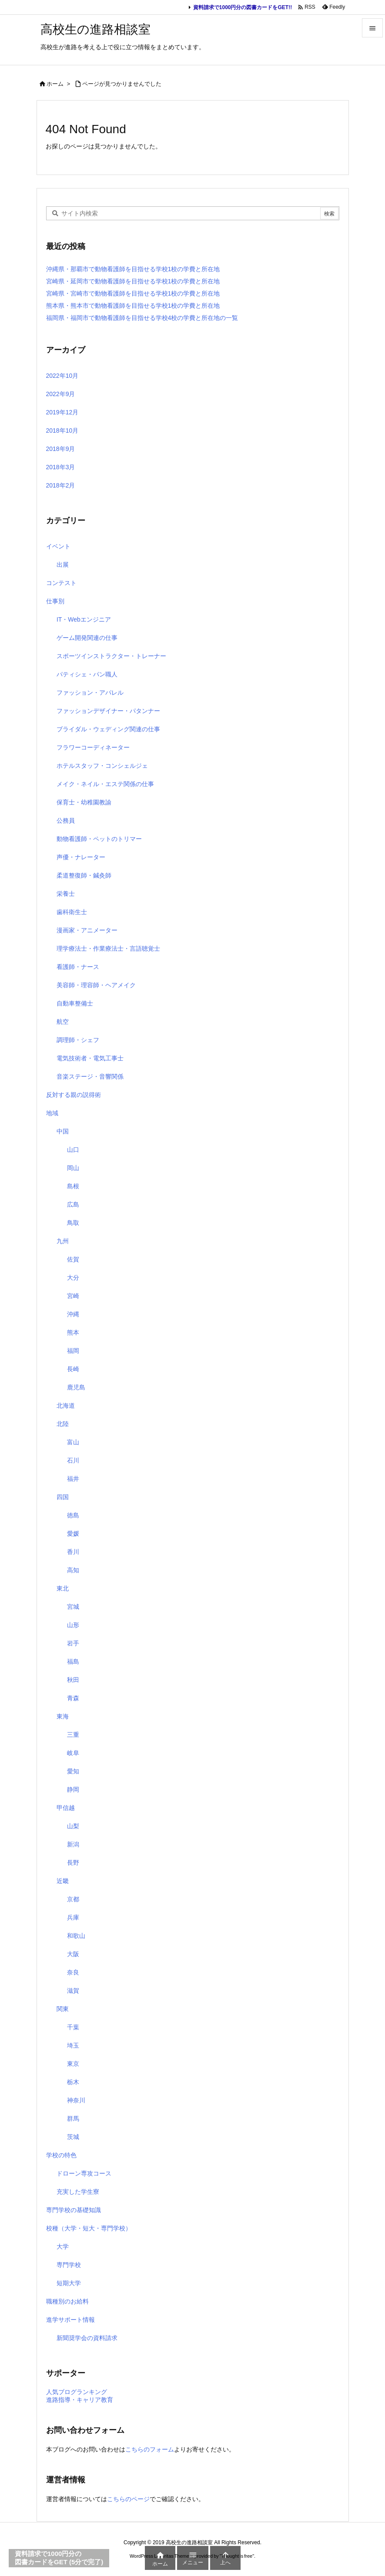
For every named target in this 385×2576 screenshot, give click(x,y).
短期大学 (69, 2283)
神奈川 (76, 2100)
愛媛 (73, 1533)
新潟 (73, 1844)
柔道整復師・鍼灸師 (84, 875)
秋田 (73, 1679)
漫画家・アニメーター (87, 930)
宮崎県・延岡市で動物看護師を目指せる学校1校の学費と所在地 (133, 281)
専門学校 (69, 2264)
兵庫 (73, 1917)
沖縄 (73, 1314)
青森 (73, 1698)
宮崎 (73, 1295)
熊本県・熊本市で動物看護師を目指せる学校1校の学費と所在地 (133, 305)
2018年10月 (62, 430)
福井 (73, 1478)
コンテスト (61, 582)
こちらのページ (128, 2498)
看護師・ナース (78, 966)
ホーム (55, 84)
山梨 (73, 1826)
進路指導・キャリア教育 (79, 2399)
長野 (73, 1862)
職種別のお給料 (67, 2301)
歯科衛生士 (72, 911)
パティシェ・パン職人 (87, 674)
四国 (63, 1496)
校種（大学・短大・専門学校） (88, 2228)
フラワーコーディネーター (93, 747)
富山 (73, 1442)
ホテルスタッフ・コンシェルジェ (102, 765)
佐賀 (73, 1259)
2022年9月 (60, 393)
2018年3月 (60, 467)
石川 (73, 1460)
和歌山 (76, 1935)
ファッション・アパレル (90, 692)
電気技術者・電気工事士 (90, 1058)
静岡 (73, 1789)
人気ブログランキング (76, 2391)
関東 (63, 2008)
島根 (73, 1186)
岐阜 (73, 1752)
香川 (73, 1551)
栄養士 (66, 893)
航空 (63, 1021)
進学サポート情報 (70, 2319)
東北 (63, 1588)
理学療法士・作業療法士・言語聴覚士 (108, 948)
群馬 (73, 2118)
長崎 (73, 1368)
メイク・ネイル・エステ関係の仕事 (105, 783)
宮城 (73, 1606)
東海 (63, 1716)
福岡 (73, 1350)
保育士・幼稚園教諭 (84, 802)
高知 (73, 1570)
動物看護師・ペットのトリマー (99, 838)
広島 (73, 1204)
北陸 (63, 1423)
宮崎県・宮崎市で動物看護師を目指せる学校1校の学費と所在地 (133, 293)
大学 (63, 2246)
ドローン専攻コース (84, 2173)
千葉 (73, 2027)
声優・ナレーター (81, 857)
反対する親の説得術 (73, 1094)
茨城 (73, 2136)
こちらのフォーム (149, 2449)
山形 (73, 1624)
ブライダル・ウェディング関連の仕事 (108, 729)
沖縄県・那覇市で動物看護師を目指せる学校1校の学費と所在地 (133, 269)
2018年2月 (60, 485)
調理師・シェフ (78, 1039)
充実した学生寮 (78, 2191)
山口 (73, 1149)
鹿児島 (76, 1387)
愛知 (73, 1771)
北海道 (66, 1405)
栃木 (73, 2081)
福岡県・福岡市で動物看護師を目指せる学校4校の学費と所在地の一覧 (142, 317)
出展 (63, 564)
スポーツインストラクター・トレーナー (111, 655)
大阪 (73, 1953)
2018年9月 (60, 448)
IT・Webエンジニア (84, 619)
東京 (73, 2063)
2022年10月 (62, 375)
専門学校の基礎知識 (73, 2209)
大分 (73, 1277)
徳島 (73, 1515)
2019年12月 (62, 412)
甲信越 (66, 1807)
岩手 (73, 1643)
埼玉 (73, 2045)
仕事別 (55, 601)
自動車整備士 (75, 1003)
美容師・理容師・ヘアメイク (96, 985)
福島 (73, 1661)
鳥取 (73, 1222)
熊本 (73, 1332)
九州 (63, 1241)
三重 (73, 1734)
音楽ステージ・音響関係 (90, 1076)
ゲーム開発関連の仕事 (87, 637)
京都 (73, 1899)
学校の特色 (61, 2155)
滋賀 (73, 1990)
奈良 (73, 1972)
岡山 (73, 1167)
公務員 (66, 820)
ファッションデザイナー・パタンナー (108, 710)
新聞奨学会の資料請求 (87, 2337)
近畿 (63, 1880)
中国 (63, 1131)
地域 (52, 1113)
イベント (58, 546)
